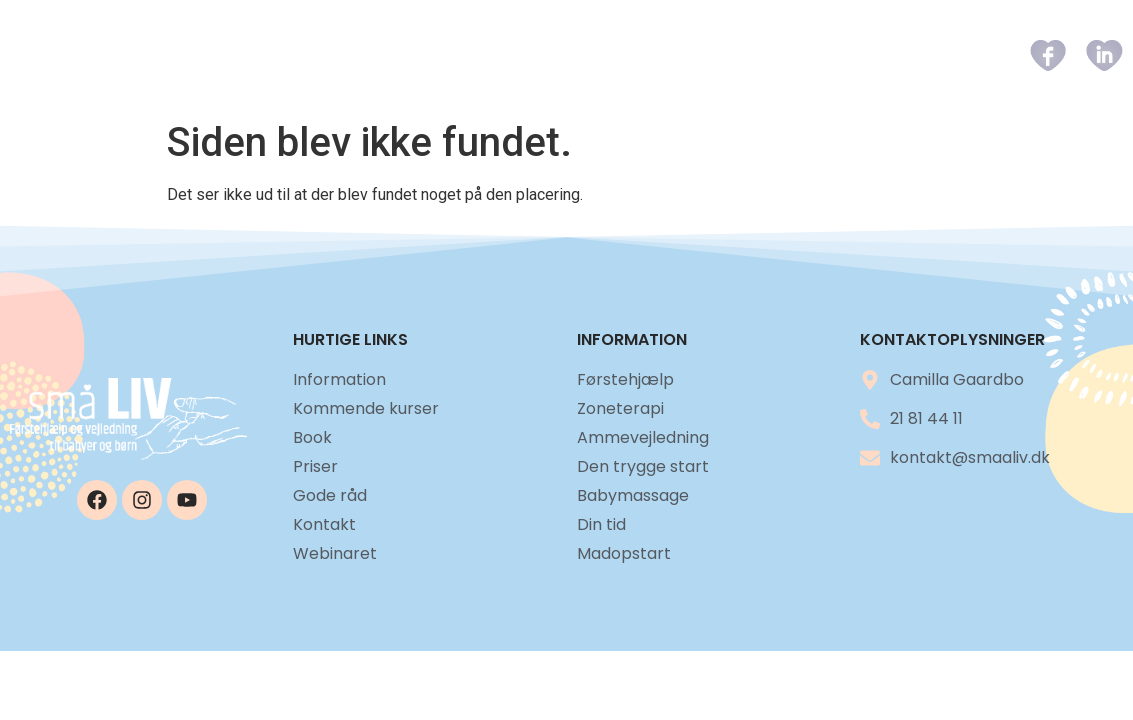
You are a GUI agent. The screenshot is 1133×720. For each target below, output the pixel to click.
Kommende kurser (533, 55)
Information (369, 55)
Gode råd (832, 55)
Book (659, 55)
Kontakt (937, 55)
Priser (737, 55)
